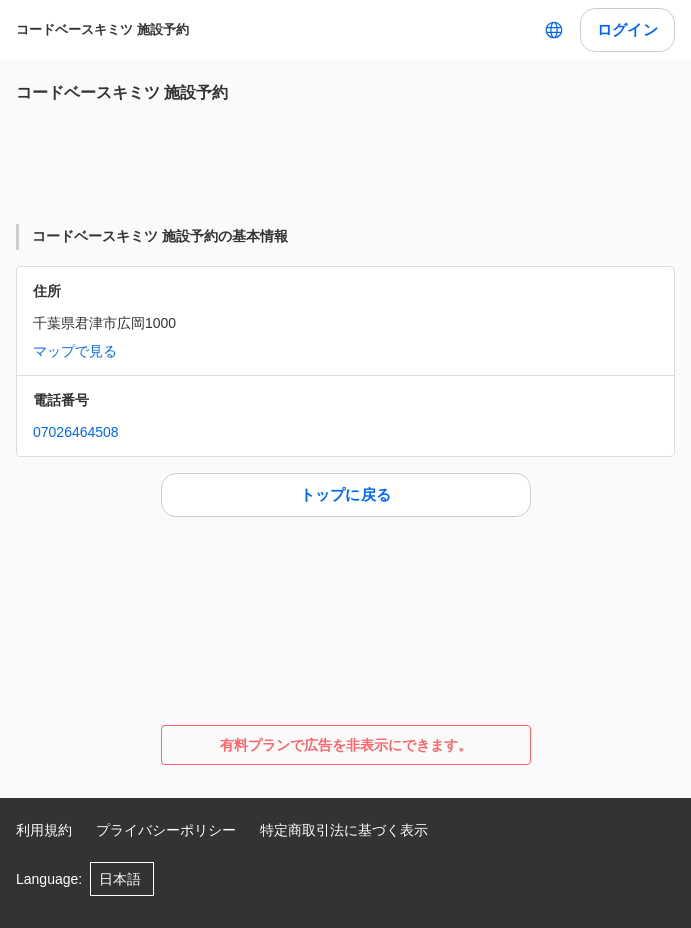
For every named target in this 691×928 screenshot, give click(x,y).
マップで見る (75, 351)
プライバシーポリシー (166, 830)
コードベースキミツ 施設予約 (102, 29)
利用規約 (44, 830)
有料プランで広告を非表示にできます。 (346, 745)
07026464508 (76, 432)
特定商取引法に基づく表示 (344, 830)
